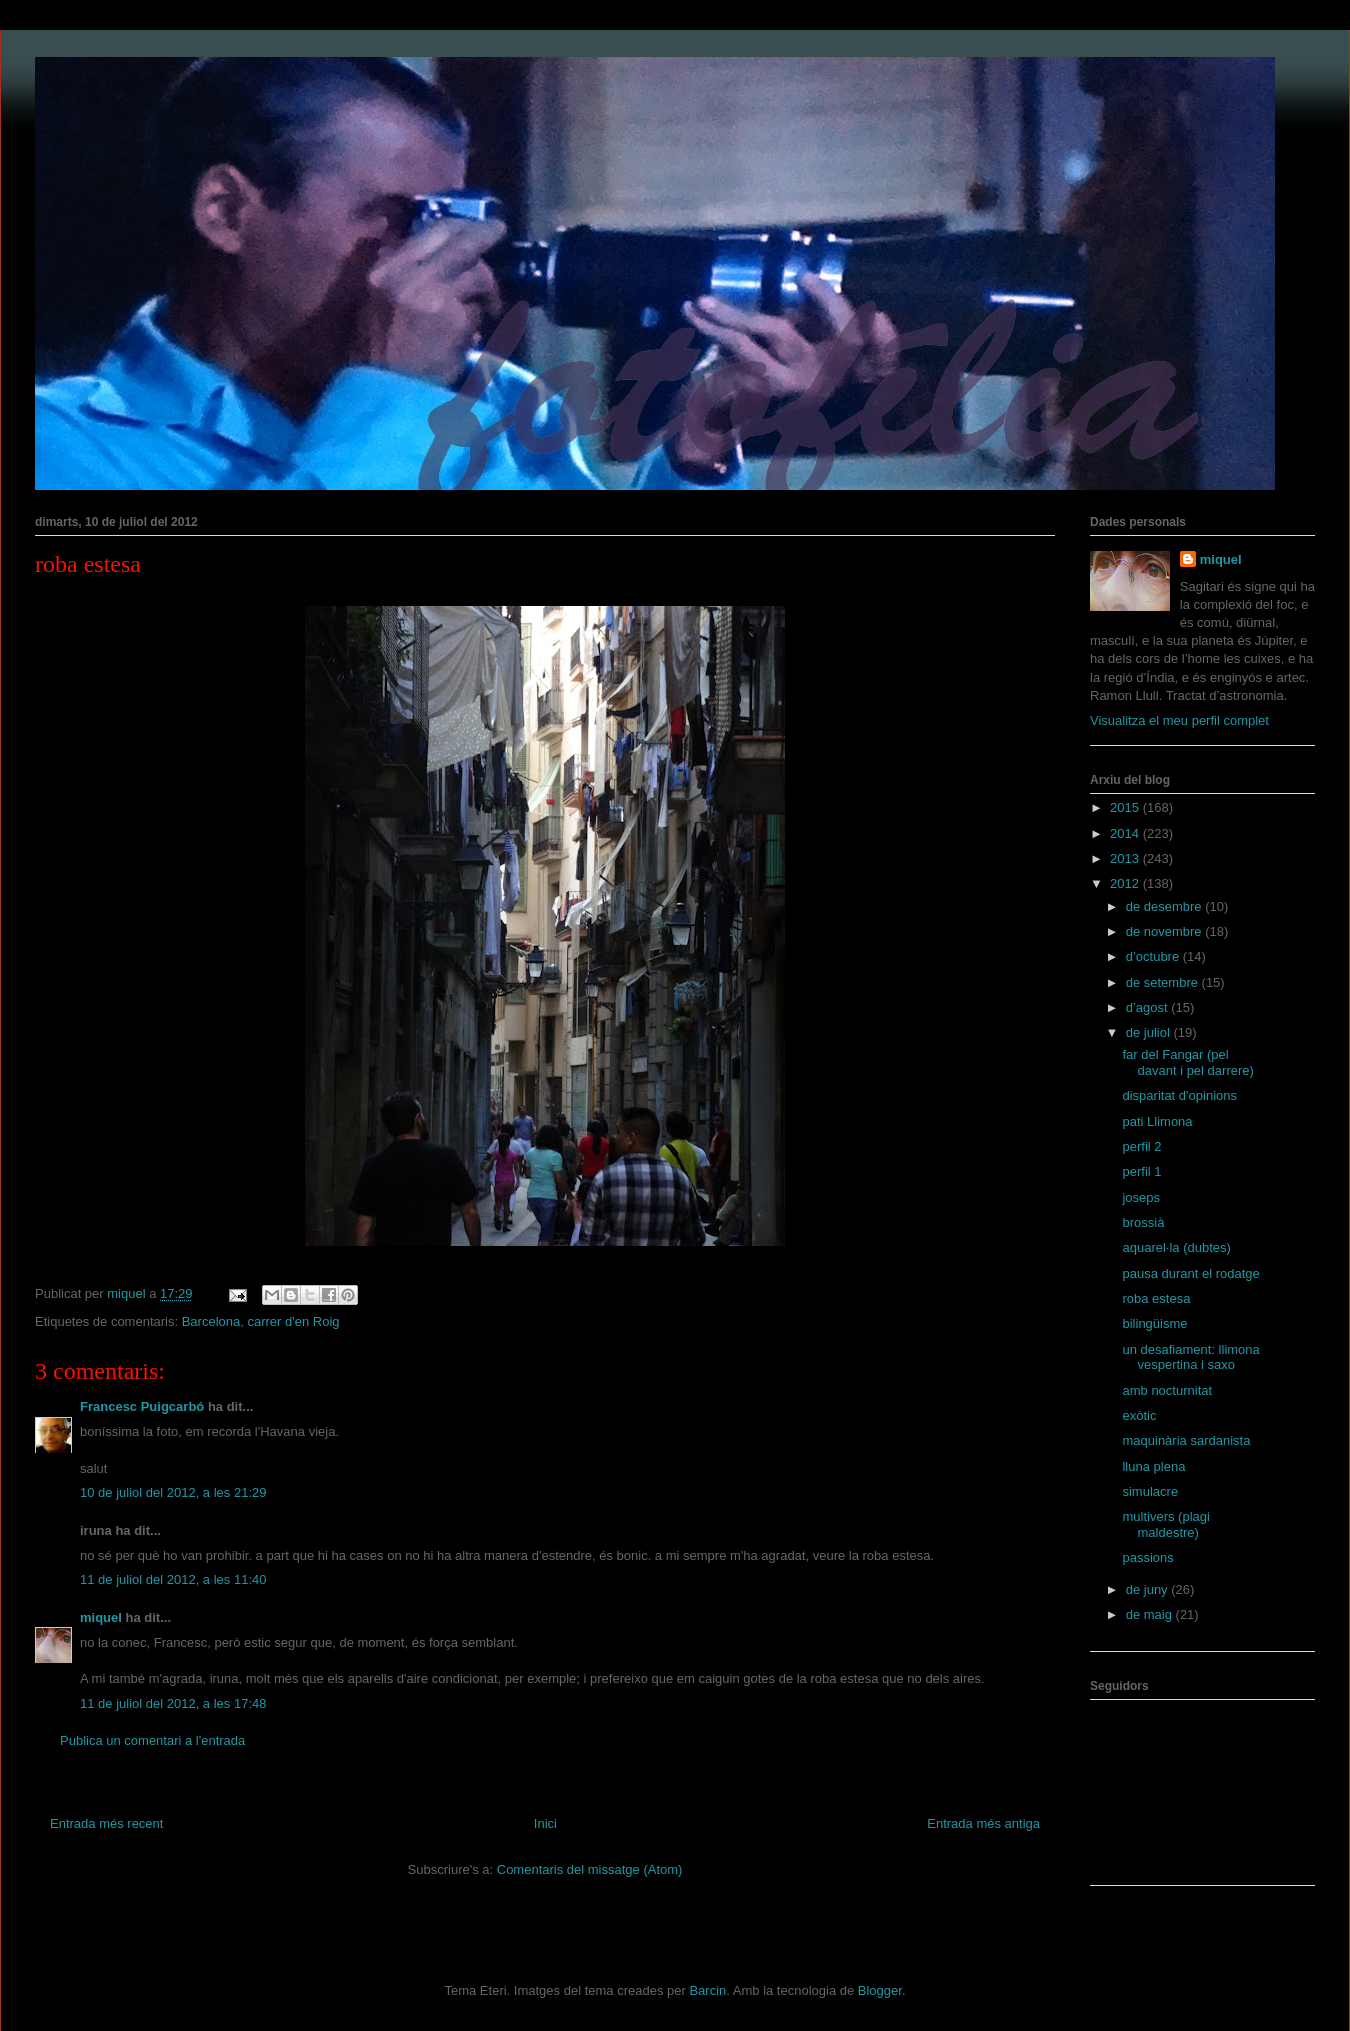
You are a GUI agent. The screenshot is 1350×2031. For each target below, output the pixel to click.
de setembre (1164, 982)
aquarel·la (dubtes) (1176, 1247)
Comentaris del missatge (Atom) (590, 1869)
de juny (1149, 1589)
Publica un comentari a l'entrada (152, 1740)
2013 (1126, 858)
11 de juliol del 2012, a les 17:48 (173, 1703)
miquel (101, 1617)
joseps (1141, 1197)
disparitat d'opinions (1179, 1095)
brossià (1143, 1222)
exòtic (1139, 1415)
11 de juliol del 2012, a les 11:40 (173, 1579)
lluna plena (1153, 1466)
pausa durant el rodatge (1190, 1273)
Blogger (880, 1990)
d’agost (1149, 1007)
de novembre (1166, 931)
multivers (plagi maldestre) (1165, 1524)
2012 (1126, 883)
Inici (545, 1823)
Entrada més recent (106, 1823)
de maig (1151, 1614)
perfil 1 (1141, 1171)
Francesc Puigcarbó (142, 1406)
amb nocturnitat (1167, 1390)
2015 (1126, 807)
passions (1147, 1557)
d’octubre (1154, 956)
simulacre (1150, 1491)
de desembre (1166, 906)
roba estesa (1156, 1298)
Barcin (707, 1990)
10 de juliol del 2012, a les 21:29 (173, 1492)
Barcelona (211, 1321)
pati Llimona (1157, 1121)
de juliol (1150, 1032)
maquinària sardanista (1186, 1440)
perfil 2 (1141, 1146)
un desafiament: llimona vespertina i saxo (1190, 1357)
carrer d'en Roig (293, 1321)
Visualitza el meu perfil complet (1179, 720)
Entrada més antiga (983, 1823)
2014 (1126, 833)
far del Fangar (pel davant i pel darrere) (1187, 1062)
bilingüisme (1154, 1323)
